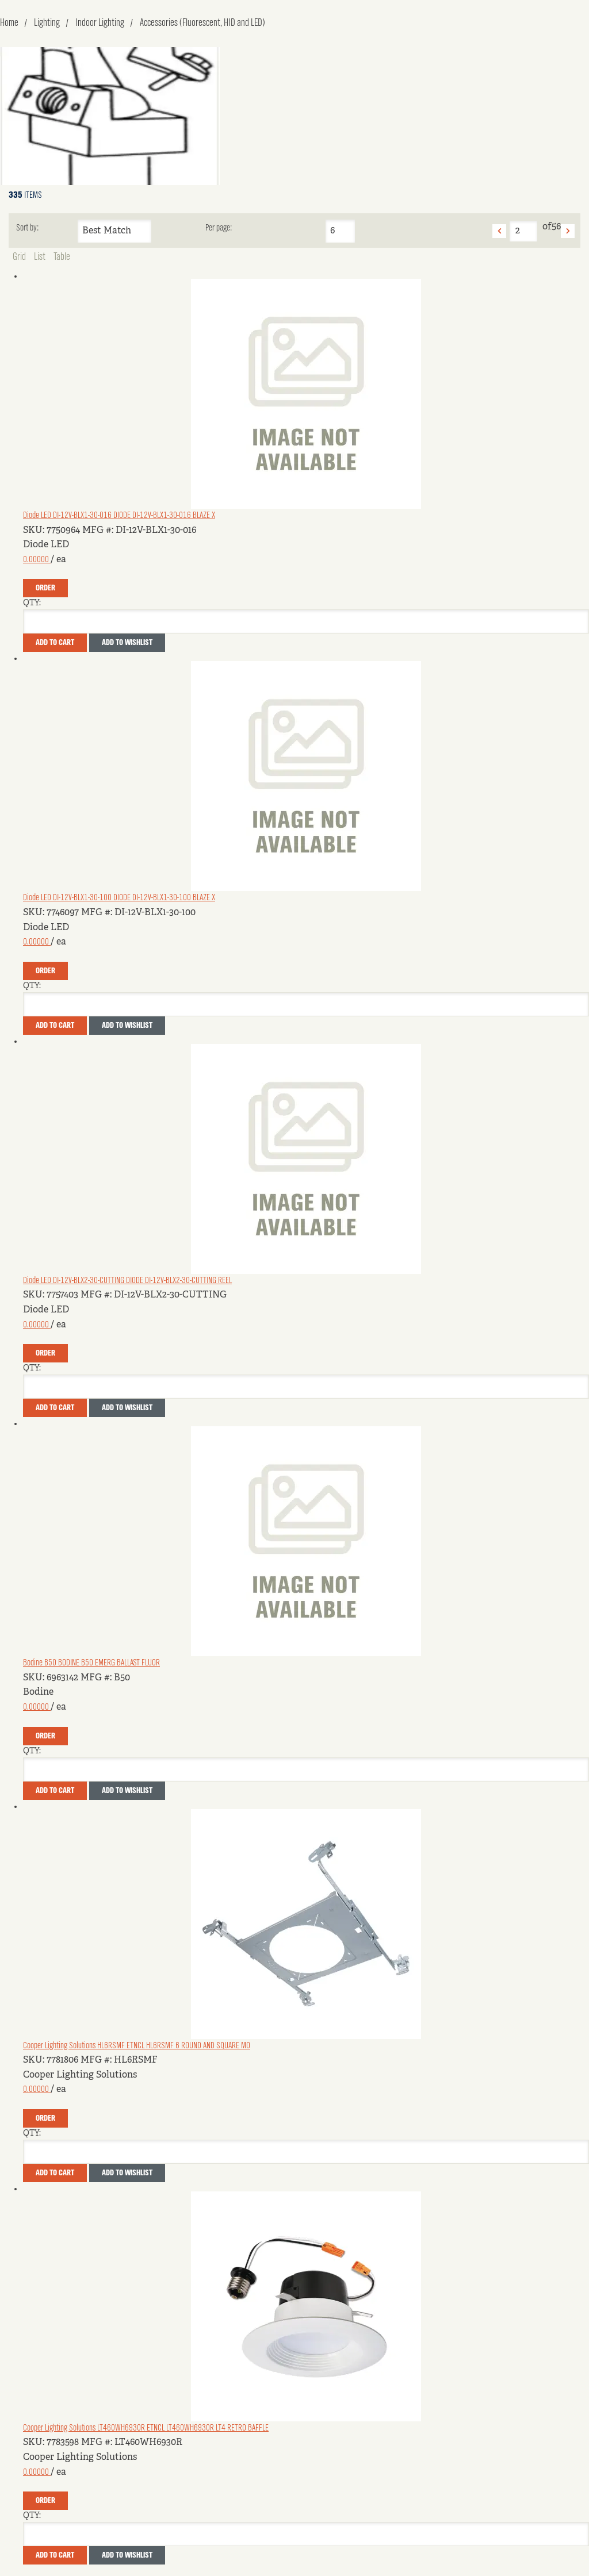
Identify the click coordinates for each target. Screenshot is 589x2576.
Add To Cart (55, 643)
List (39, 257)
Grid (19, 257)
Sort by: (27, 228)
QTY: (32, 603)
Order (45, 588)
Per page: (218, 228)
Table (61, 257)
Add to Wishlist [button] (127, 643)
